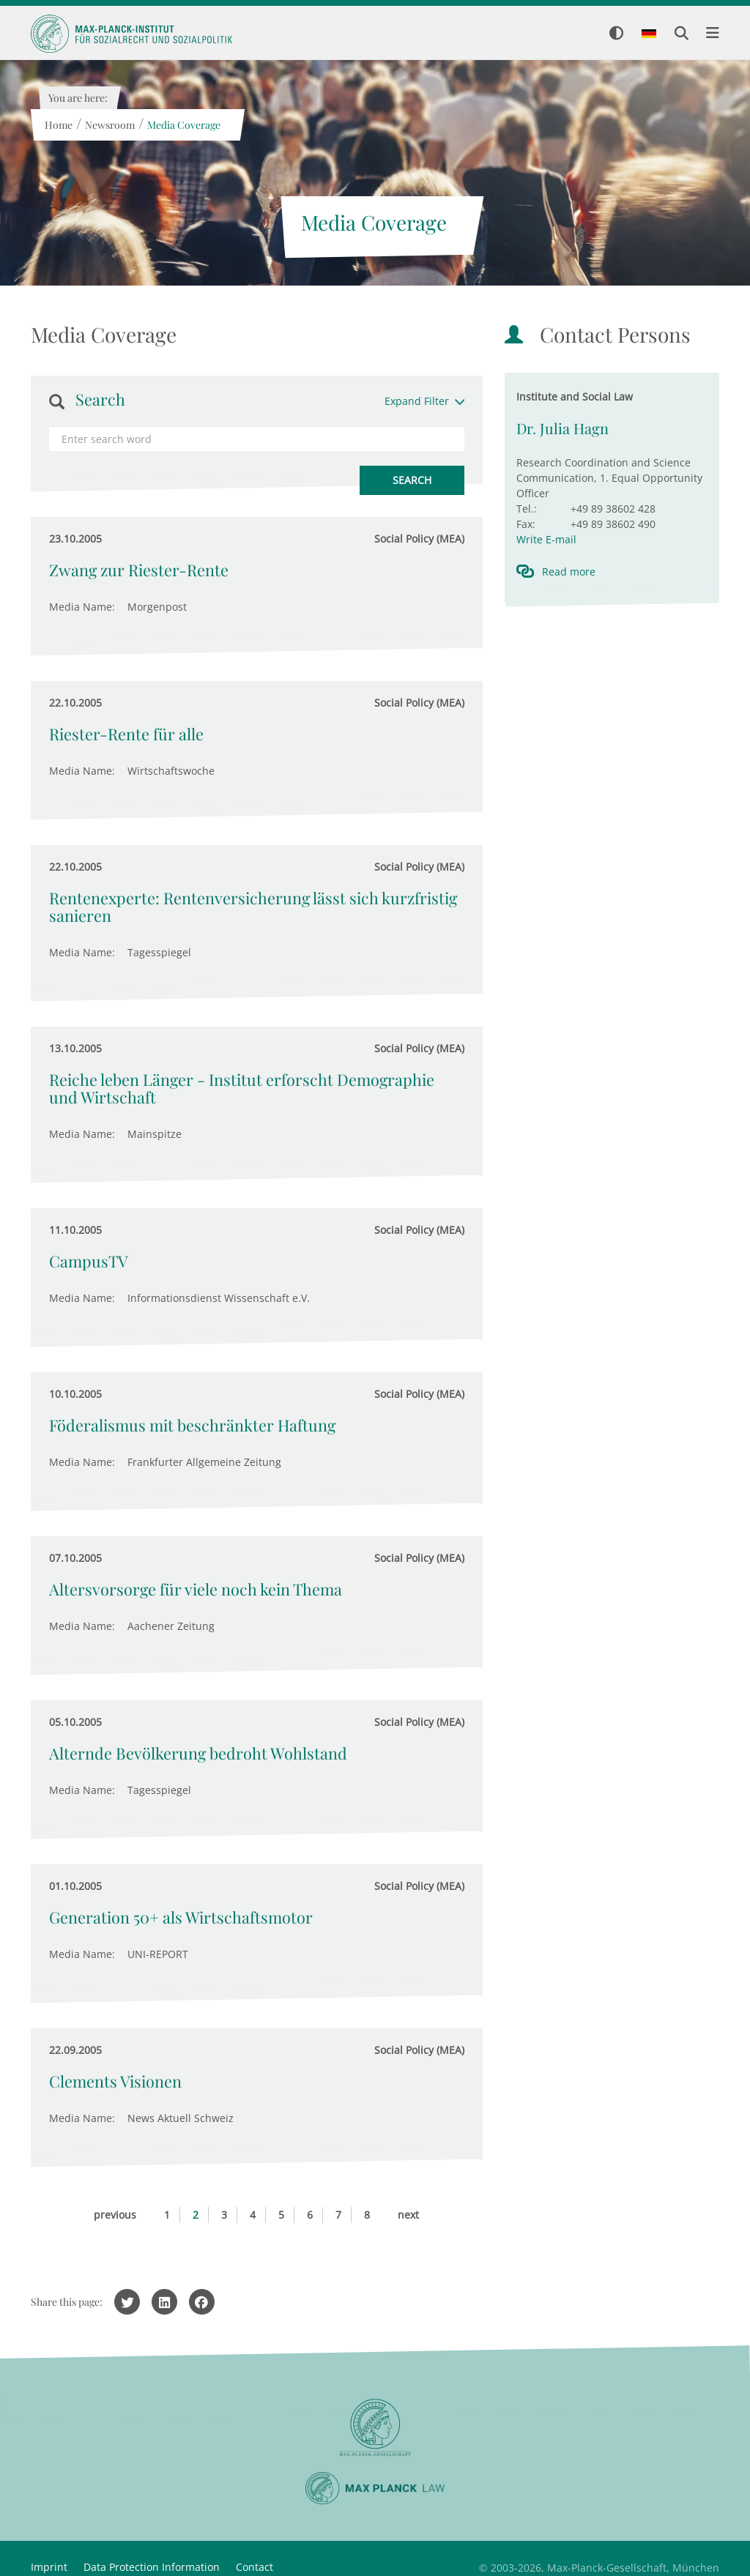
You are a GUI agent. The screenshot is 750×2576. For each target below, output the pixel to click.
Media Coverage (183, 125)
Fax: (525, 524)
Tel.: (526, 508)
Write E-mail (546, 539)
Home (58, 125)
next (408, 2215)
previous (115, 2215)
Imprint (49, 2567)
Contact (254, 2567)
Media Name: (82, 607)
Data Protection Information (151, 2567)
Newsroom (109, 125)
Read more (568, 571)
